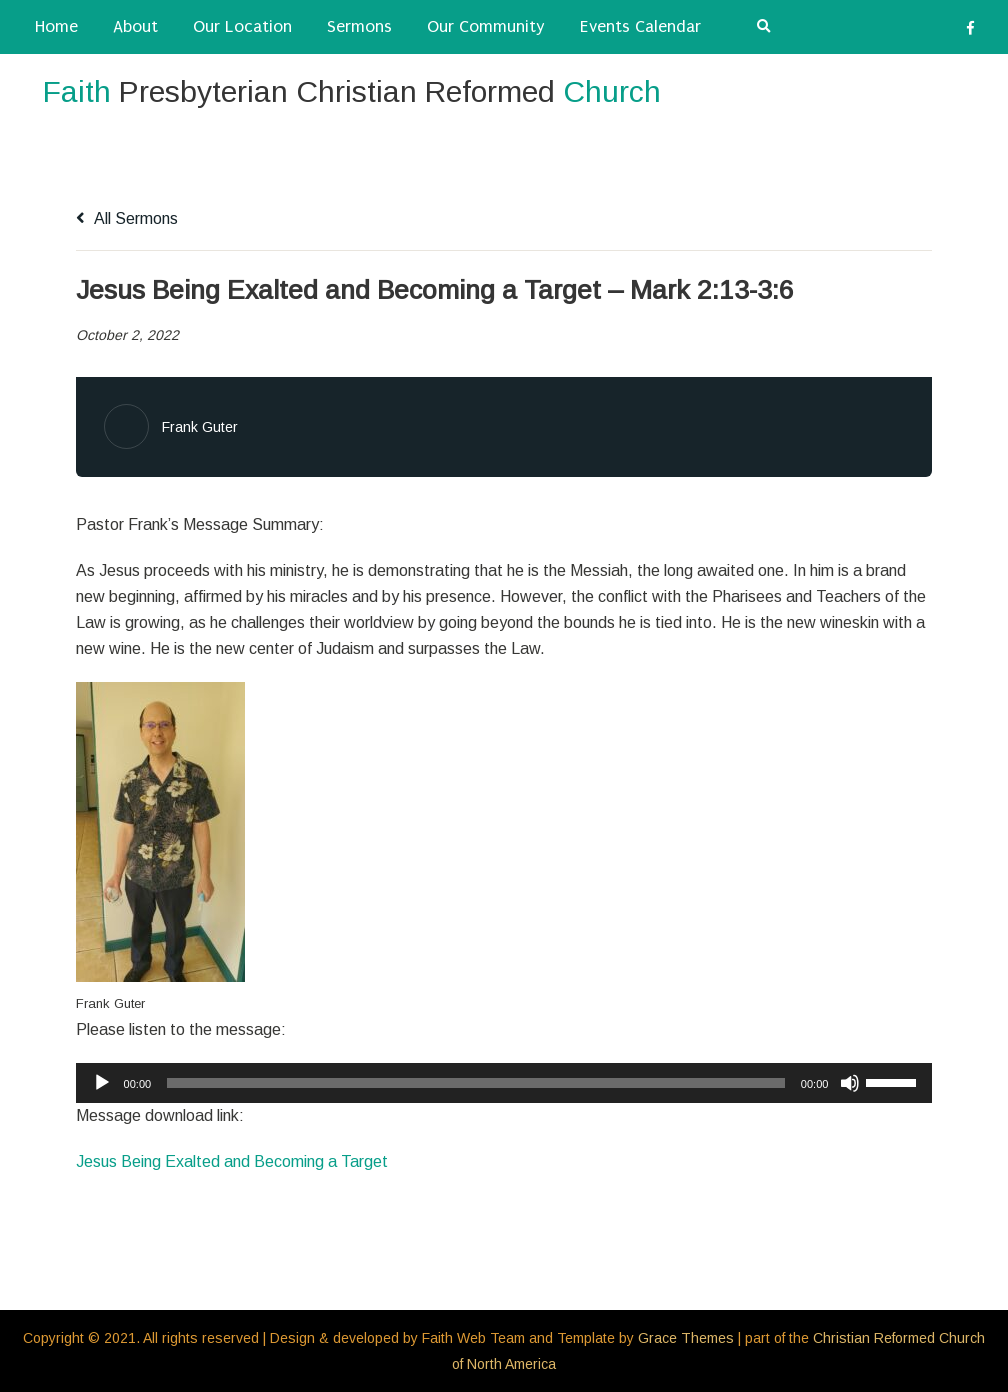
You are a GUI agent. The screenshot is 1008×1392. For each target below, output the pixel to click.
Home (56, 26)
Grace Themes (686, 1338)
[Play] (102, 1083)
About (135, 26)
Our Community (486, 26)
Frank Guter (200, 427)
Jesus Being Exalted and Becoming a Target (232, 1161)
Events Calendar (640, 26)
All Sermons (127, 218)
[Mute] (850, 1083)
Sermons (359, 26)
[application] (504, 1083)
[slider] (476, 1083)
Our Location (242, 26)
